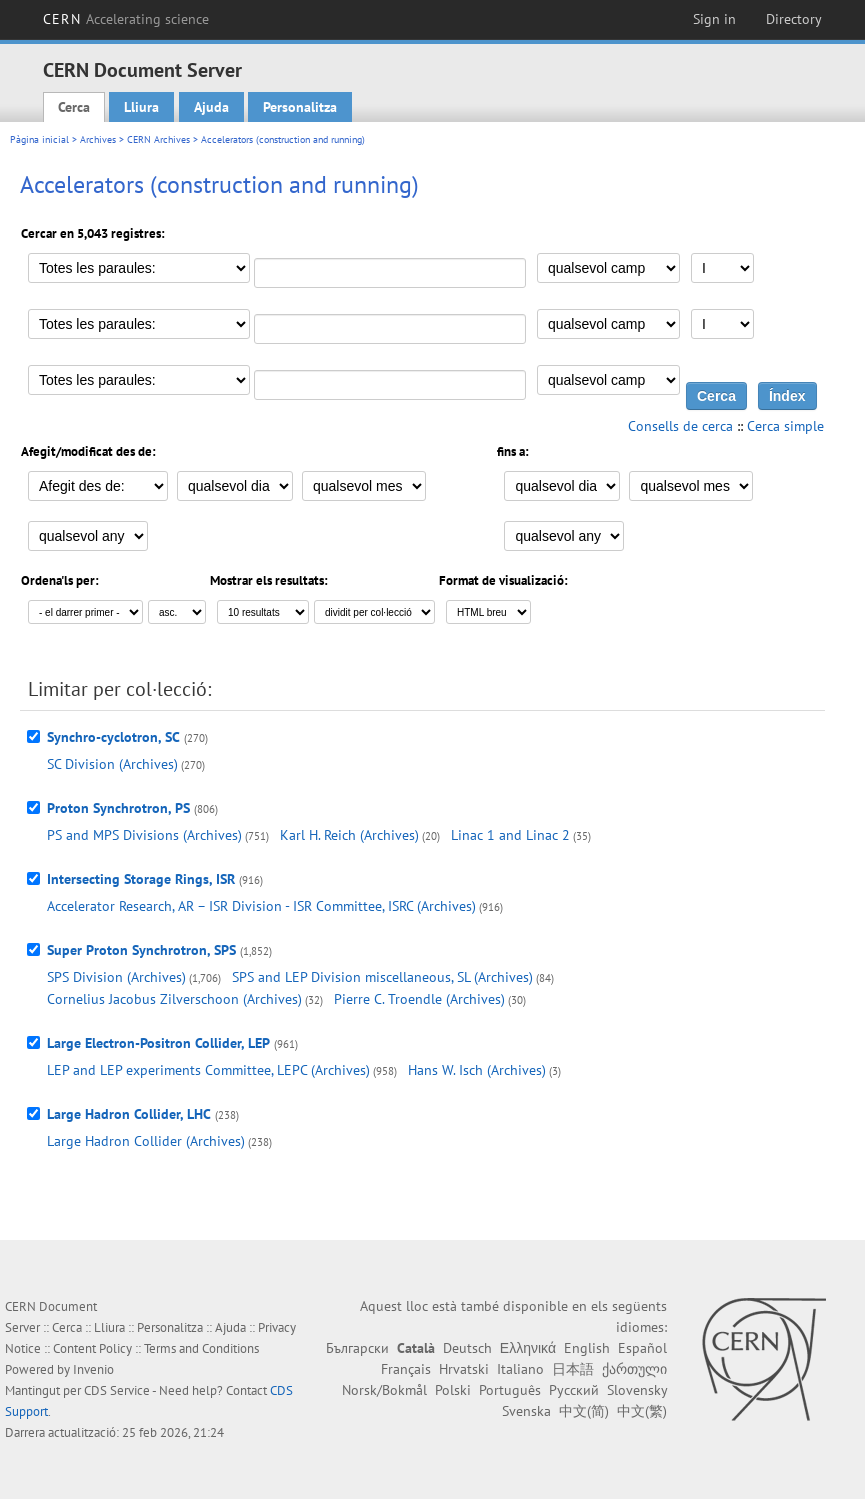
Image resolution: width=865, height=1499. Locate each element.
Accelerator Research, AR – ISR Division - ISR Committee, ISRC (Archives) (261, 906)
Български (357, 1348)
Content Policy (92, 1348)
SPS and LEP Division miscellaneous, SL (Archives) (382, 977)
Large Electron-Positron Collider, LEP (158, 1043)
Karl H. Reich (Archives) (349, 835)
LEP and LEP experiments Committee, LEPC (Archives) (208, 1070)
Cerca (74, 107)
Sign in (714, 19)
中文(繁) (642, 1411)
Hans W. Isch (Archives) (477, 1070)
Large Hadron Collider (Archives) (146, 1141)
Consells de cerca (680, 426)
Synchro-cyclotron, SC (113, 737)
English (587, 1348)
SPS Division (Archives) (116, 977)
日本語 (573, 1369)
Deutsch (467, 1348)
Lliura (141, 107)
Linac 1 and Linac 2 (510, 835)
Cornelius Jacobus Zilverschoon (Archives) (174, 999)
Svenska (526, 1411)
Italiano (520, 1369)
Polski (453, 1390)
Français (406, 1369)
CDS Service (117, 1390)
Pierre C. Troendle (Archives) (419, 999)
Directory (794, 19)
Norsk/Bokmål (384, 1390)
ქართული (634, 1369)
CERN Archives (158, 139)
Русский (574, 1390)
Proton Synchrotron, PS (118, 808)
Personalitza (300, 107)
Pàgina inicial (39, 139)
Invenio (93, 1369)
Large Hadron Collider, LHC (129, 1114)
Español (642, 1348)
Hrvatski (464, 1369)
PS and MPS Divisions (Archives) (144, 835)
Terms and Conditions (201, 1348)
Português (510, 1390)
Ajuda (211, 107)
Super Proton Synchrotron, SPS (141, 950)
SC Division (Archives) (112, 764)
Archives (98, 139)
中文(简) (584, 1411)
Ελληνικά (528, 1348)
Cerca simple (785, 426)
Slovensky (637, 1390)
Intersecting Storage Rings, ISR (141, 879)
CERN (126, 19)
